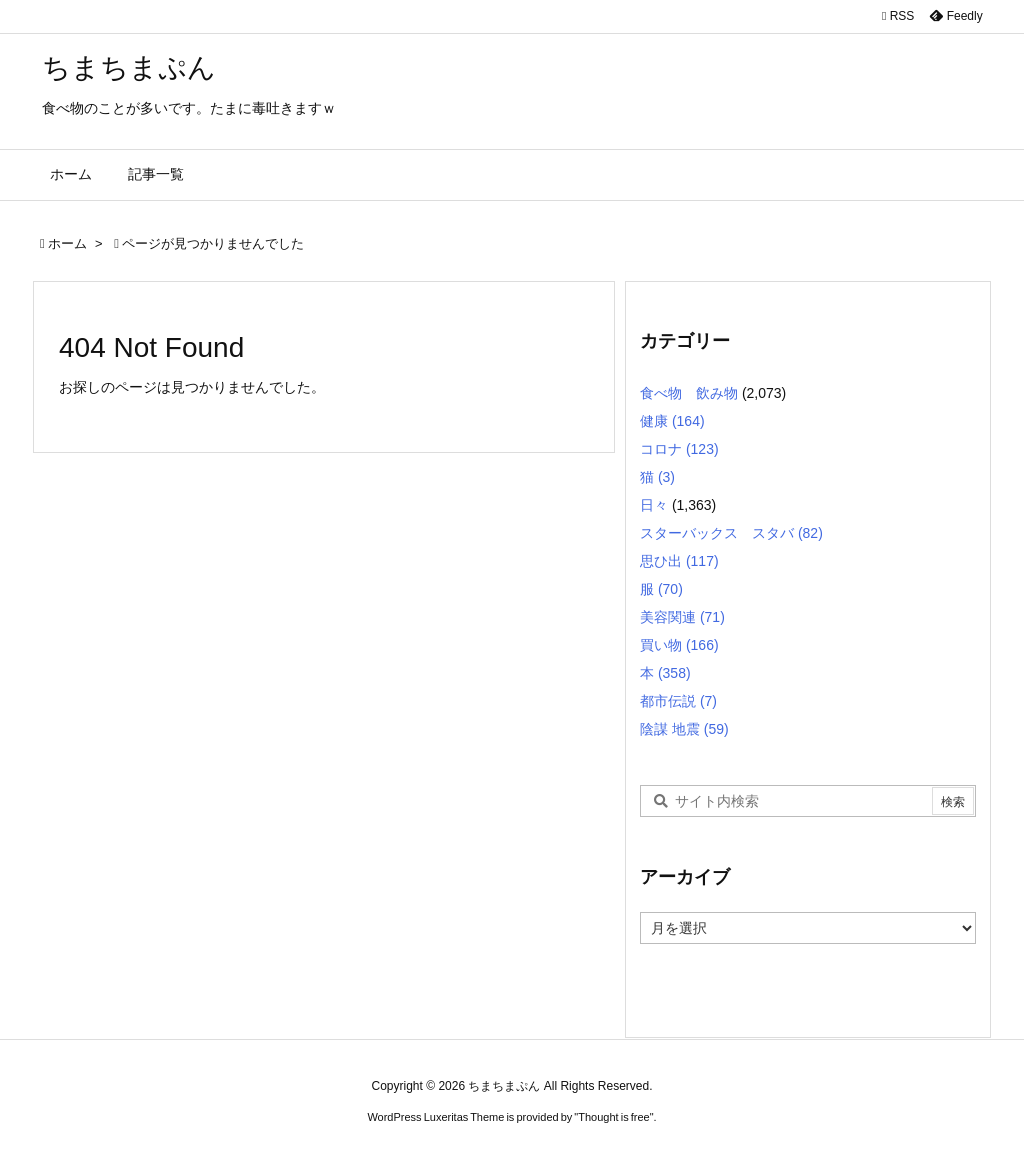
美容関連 (682, 617)
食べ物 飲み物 (689, 393)
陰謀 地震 (684, 729)
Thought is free (613, 1117)
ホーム (67, 243)
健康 (672, 421)
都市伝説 (678, 701)
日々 (654, 505)
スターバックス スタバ (731, 533)
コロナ (679, 449)
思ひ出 (679, 561)
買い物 (679, 645)
